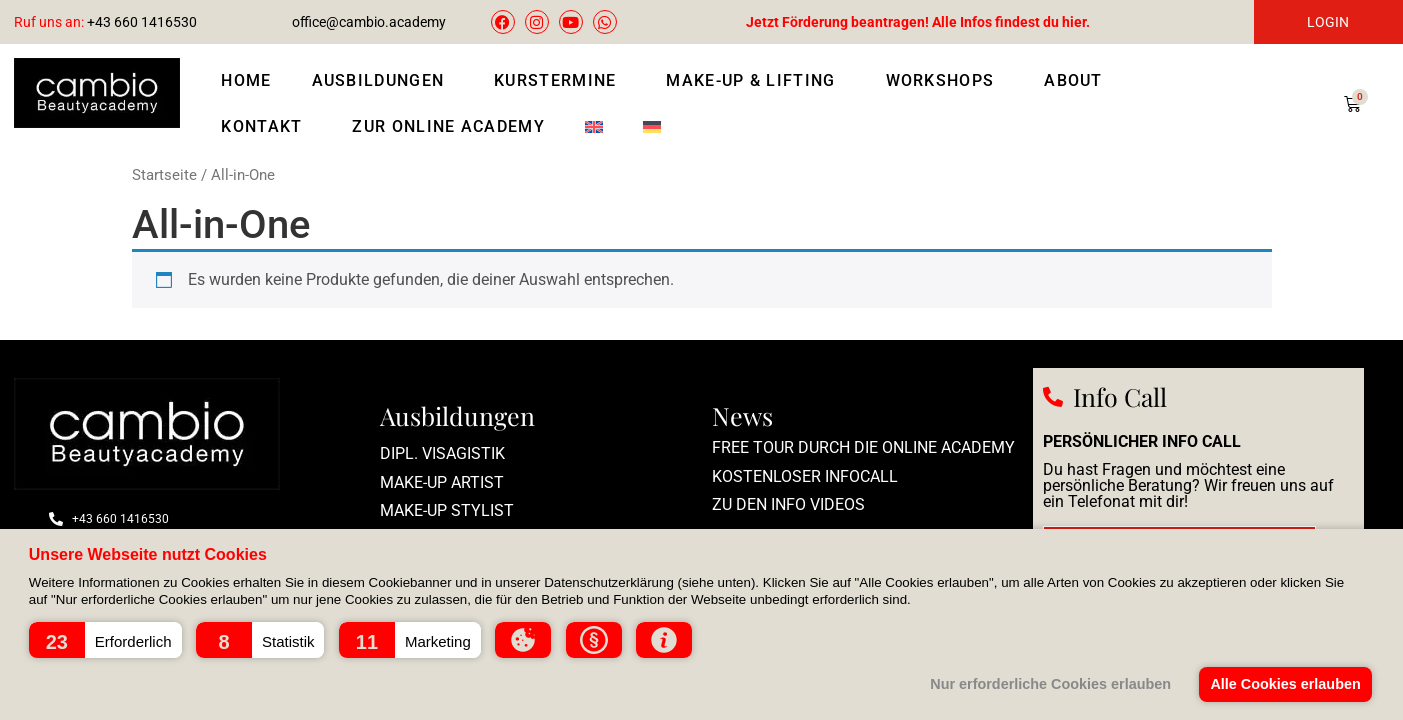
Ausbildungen (383, 81)
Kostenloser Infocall (805, 476)
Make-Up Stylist (447, 510)
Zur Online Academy (448, 126)
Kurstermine (560, 81)
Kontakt (266, 127)
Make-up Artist (442, 482)
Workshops (945, 81)
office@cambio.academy (369, 22)
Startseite (164, 175)
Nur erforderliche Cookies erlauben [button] (1050, 684)
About (1078, 81)
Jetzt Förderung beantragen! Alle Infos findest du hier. (918, 22)
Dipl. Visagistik (442, 453)
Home (246, 80)
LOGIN (1328, 22)
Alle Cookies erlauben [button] (1285, 684)
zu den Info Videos (788, 504)
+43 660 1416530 (105, 22)
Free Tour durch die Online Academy (863, 447)
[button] (105, 640)
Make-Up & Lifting (755, 81)
